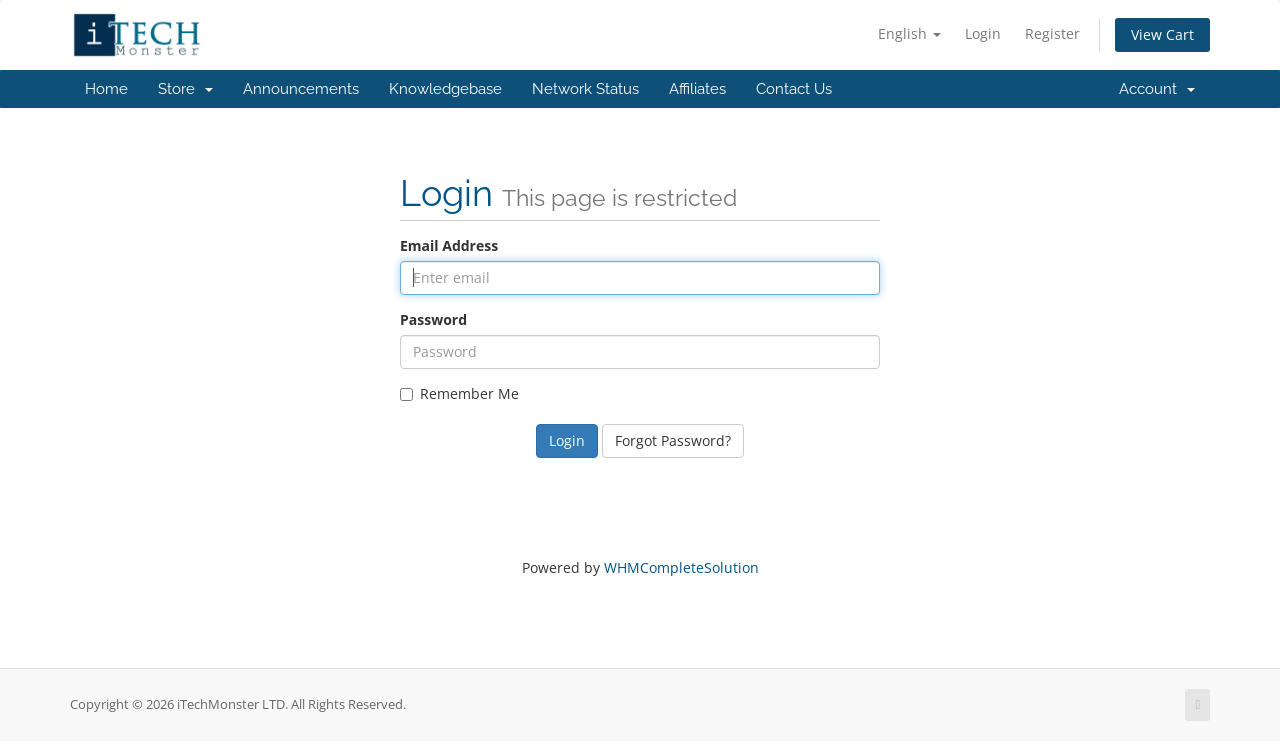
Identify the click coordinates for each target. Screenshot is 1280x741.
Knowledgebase (445, 89)
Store (185, 89)
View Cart (1162, 34)
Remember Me (459, 393)
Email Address (449, 245)
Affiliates (697, 89)
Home (106, 89)
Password (433, 319)
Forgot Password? (673, 440)
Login (983, 33)
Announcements (301, 89)
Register (1052, 33)
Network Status (585, 89)
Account (1157, 89)
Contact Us (794, 89)
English (909, 33)
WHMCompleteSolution (681, 567)
